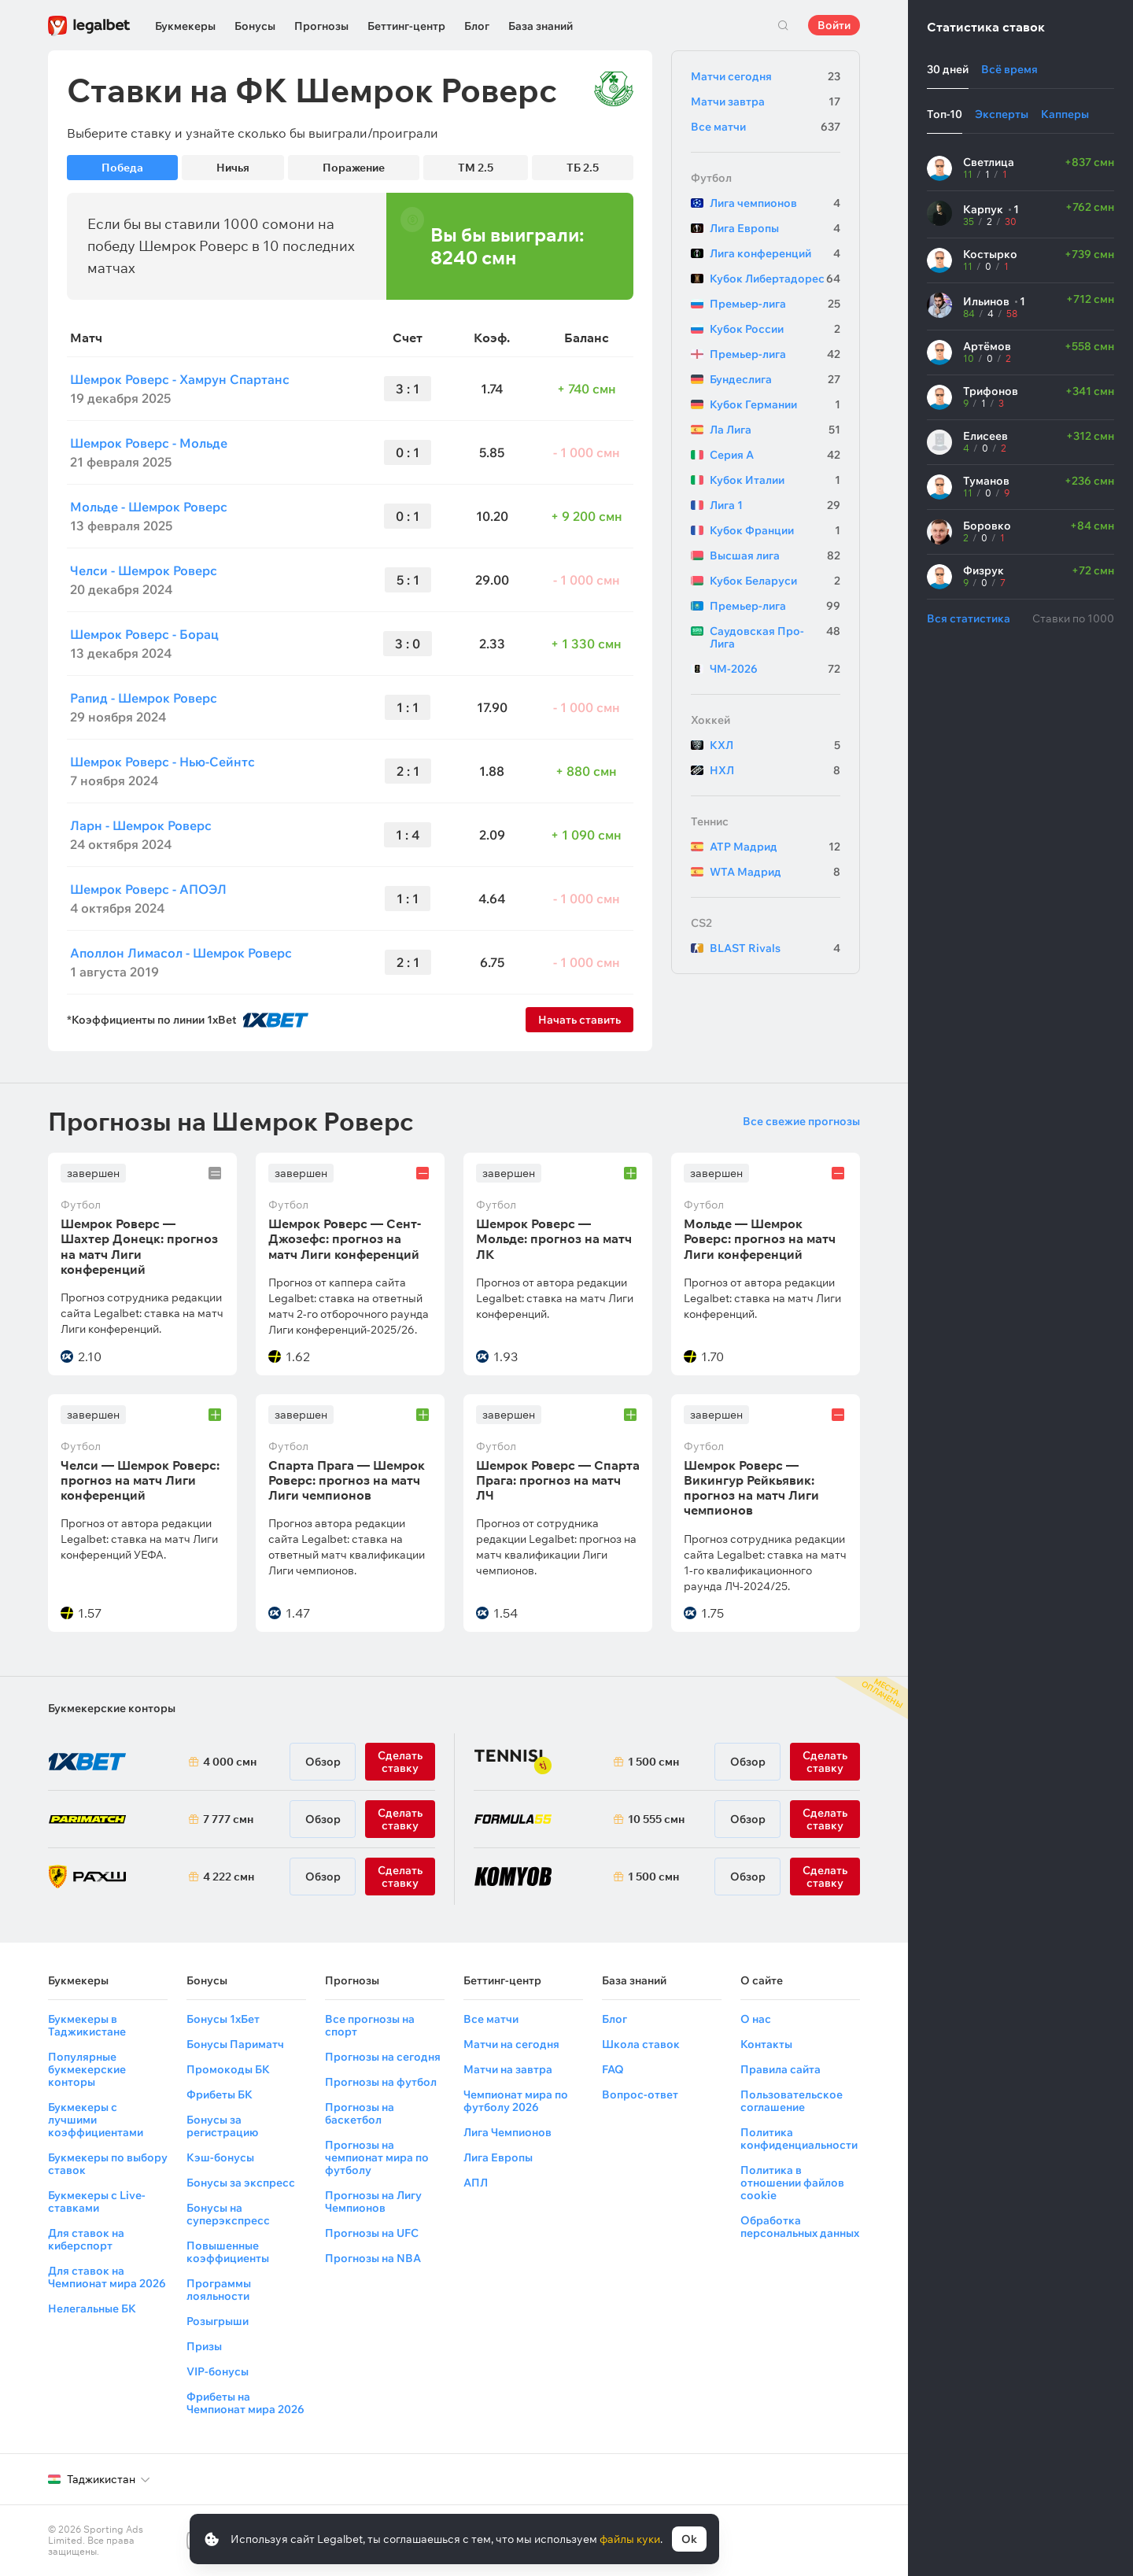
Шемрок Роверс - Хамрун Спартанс (180, 379)
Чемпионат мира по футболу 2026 (515, 2100)
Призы (204, 2346)
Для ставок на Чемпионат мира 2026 (107, 2277)
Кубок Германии (775, 404)
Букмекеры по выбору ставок (108, 2163)
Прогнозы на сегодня (383, 2057)
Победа (122, 168)
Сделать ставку (400, 1876)
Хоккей (710, 720)
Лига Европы (775, 228)
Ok (689, 2539)
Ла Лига (775, 429)
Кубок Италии (775, 480)
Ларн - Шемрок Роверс (141, 825)
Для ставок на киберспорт (86, 2239)
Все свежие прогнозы (801, 1121)
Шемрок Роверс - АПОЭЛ (148, 889)
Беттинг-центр (406, 26)
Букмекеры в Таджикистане (87, 2025)
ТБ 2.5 (582, 168)
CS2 (701, 923)
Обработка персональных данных (799, 2226)
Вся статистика (968, 618)
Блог (476, 26)
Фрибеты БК (219, 2094)
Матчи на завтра (507, 2069)
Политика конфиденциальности (799, 2138)
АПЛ (475, 2183)
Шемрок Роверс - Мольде (148, 443)
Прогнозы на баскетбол (359, 2113)
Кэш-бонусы (220, 2157)
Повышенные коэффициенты (227, 2251)
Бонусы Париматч (235, 2044)
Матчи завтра (765, 101)
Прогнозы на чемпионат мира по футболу (377, 2157)
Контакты (766, 2044)
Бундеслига (775, 379)
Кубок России (775, 329)
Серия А (775, 454)
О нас (755, 2019)
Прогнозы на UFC (372, 2233)
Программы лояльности (218, 2289)
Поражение (354, 168)
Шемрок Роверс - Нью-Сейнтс (162, 761)
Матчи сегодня (765, 76)
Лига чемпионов (775, 203)
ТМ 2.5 (475, 168)
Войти (834, 25)
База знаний (540, 26)
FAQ (613, 2069)
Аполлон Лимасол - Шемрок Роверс (181, 953)
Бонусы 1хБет (223, 2019)
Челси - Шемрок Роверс (143, 570)
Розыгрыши (217, 2321)
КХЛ (775, 745)
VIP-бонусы (217, 2371)
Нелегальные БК (92, 2308)
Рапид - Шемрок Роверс (143, 698)
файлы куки (630, 2539)
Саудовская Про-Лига (775, 637)
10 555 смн (656, 1819)
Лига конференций (775, 253)
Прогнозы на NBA (373, 2258)
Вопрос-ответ (640, 2094)
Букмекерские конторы (111, 1708)
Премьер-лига (775, 303)
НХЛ (775, 770)
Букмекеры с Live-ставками (97, 2201)
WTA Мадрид (775, 871)
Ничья (232, 168)
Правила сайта (780, 2069)
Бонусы (254, 26)
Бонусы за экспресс (240, 2183)
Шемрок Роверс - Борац (144, 634)
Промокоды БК (228, 2069)
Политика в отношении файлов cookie (792, 2182)
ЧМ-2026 (775, 668)
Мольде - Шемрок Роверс (148, 506)
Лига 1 (775, 505)
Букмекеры (185, 26)
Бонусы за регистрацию (222, 2126)
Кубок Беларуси (775, 580)
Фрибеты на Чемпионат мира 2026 (245, 2403)
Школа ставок (641, 2044)
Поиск (783, 25)
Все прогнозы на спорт (370, 2025)
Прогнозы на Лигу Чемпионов (373, 2201)
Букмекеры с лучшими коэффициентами (95, 2119)
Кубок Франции (775, 530)
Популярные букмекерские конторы (87, 2069)
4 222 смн (228, 1876)
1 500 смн (653, 1761)
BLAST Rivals (775, 948)
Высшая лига (775, 555)
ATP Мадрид (775, 846)
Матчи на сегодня (511, 2044)
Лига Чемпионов (507, 2132)
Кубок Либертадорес (775, 278)
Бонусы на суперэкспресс (228, 2214)
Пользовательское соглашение (791, 2100)
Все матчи (765, 126)
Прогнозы (321, 26)
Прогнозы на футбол (381, 2082)
